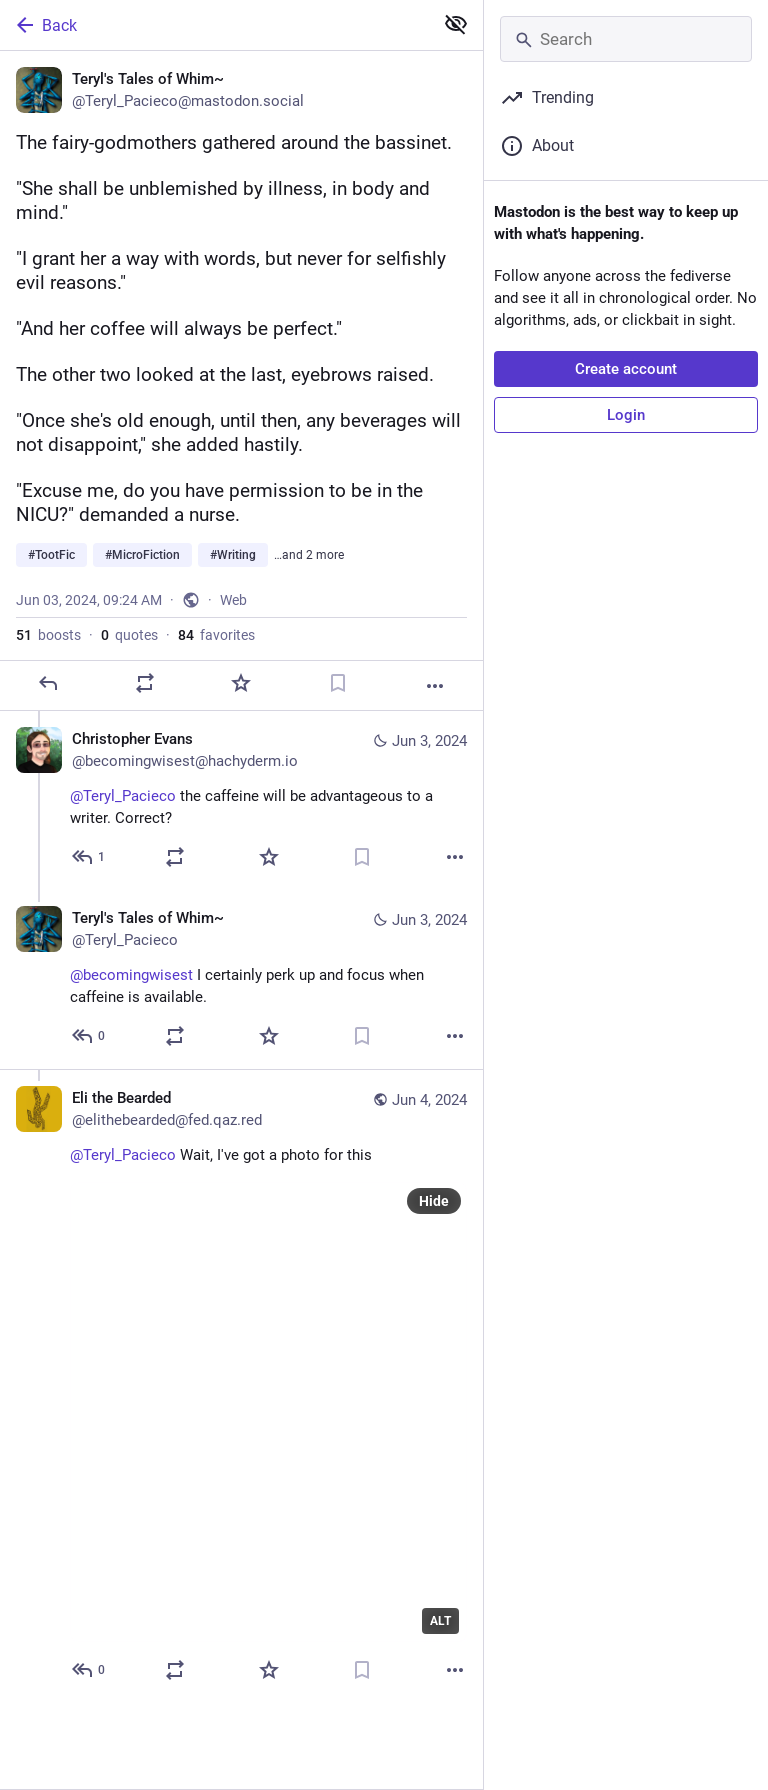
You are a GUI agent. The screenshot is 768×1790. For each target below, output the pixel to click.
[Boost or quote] (145, 683)
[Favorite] (241, 683)
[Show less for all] (456, 24)
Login (626, 415)
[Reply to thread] (89, 857)
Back (45, 25)
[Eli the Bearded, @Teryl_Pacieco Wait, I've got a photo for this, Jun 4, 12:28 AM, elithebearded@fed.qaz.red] (241, 1386)
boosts (48, 635)
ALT (440, 1621)
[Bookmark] (338, 683)
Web (233, 600)
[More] (435, 686)
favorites (216, 635)
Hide (434, 1201)
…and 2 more (309, 555)
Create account (626, 369)
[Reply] (48, 683)
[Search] (626, 39)
